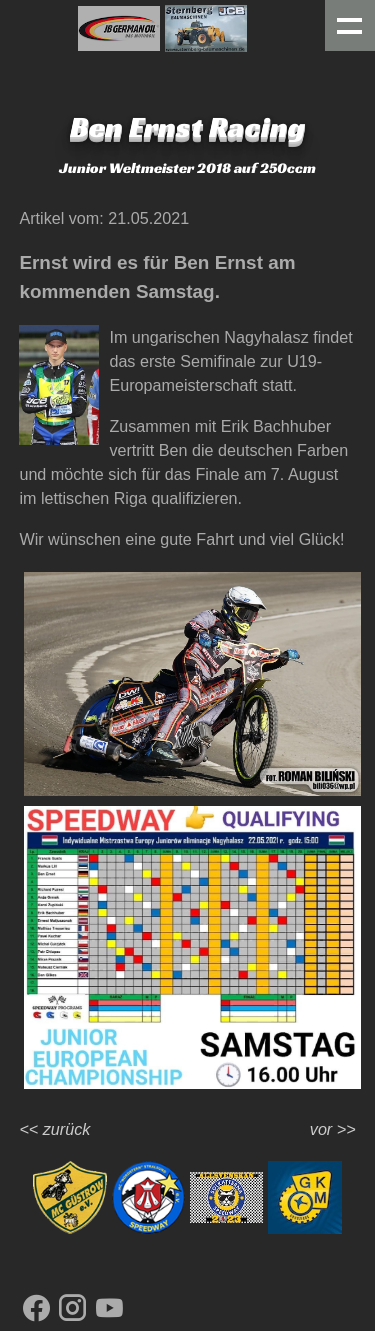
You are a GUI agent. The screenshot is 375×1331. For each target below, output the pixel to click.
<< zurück (54, 1129)
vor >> (333, 1129)
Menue (350, 25)
